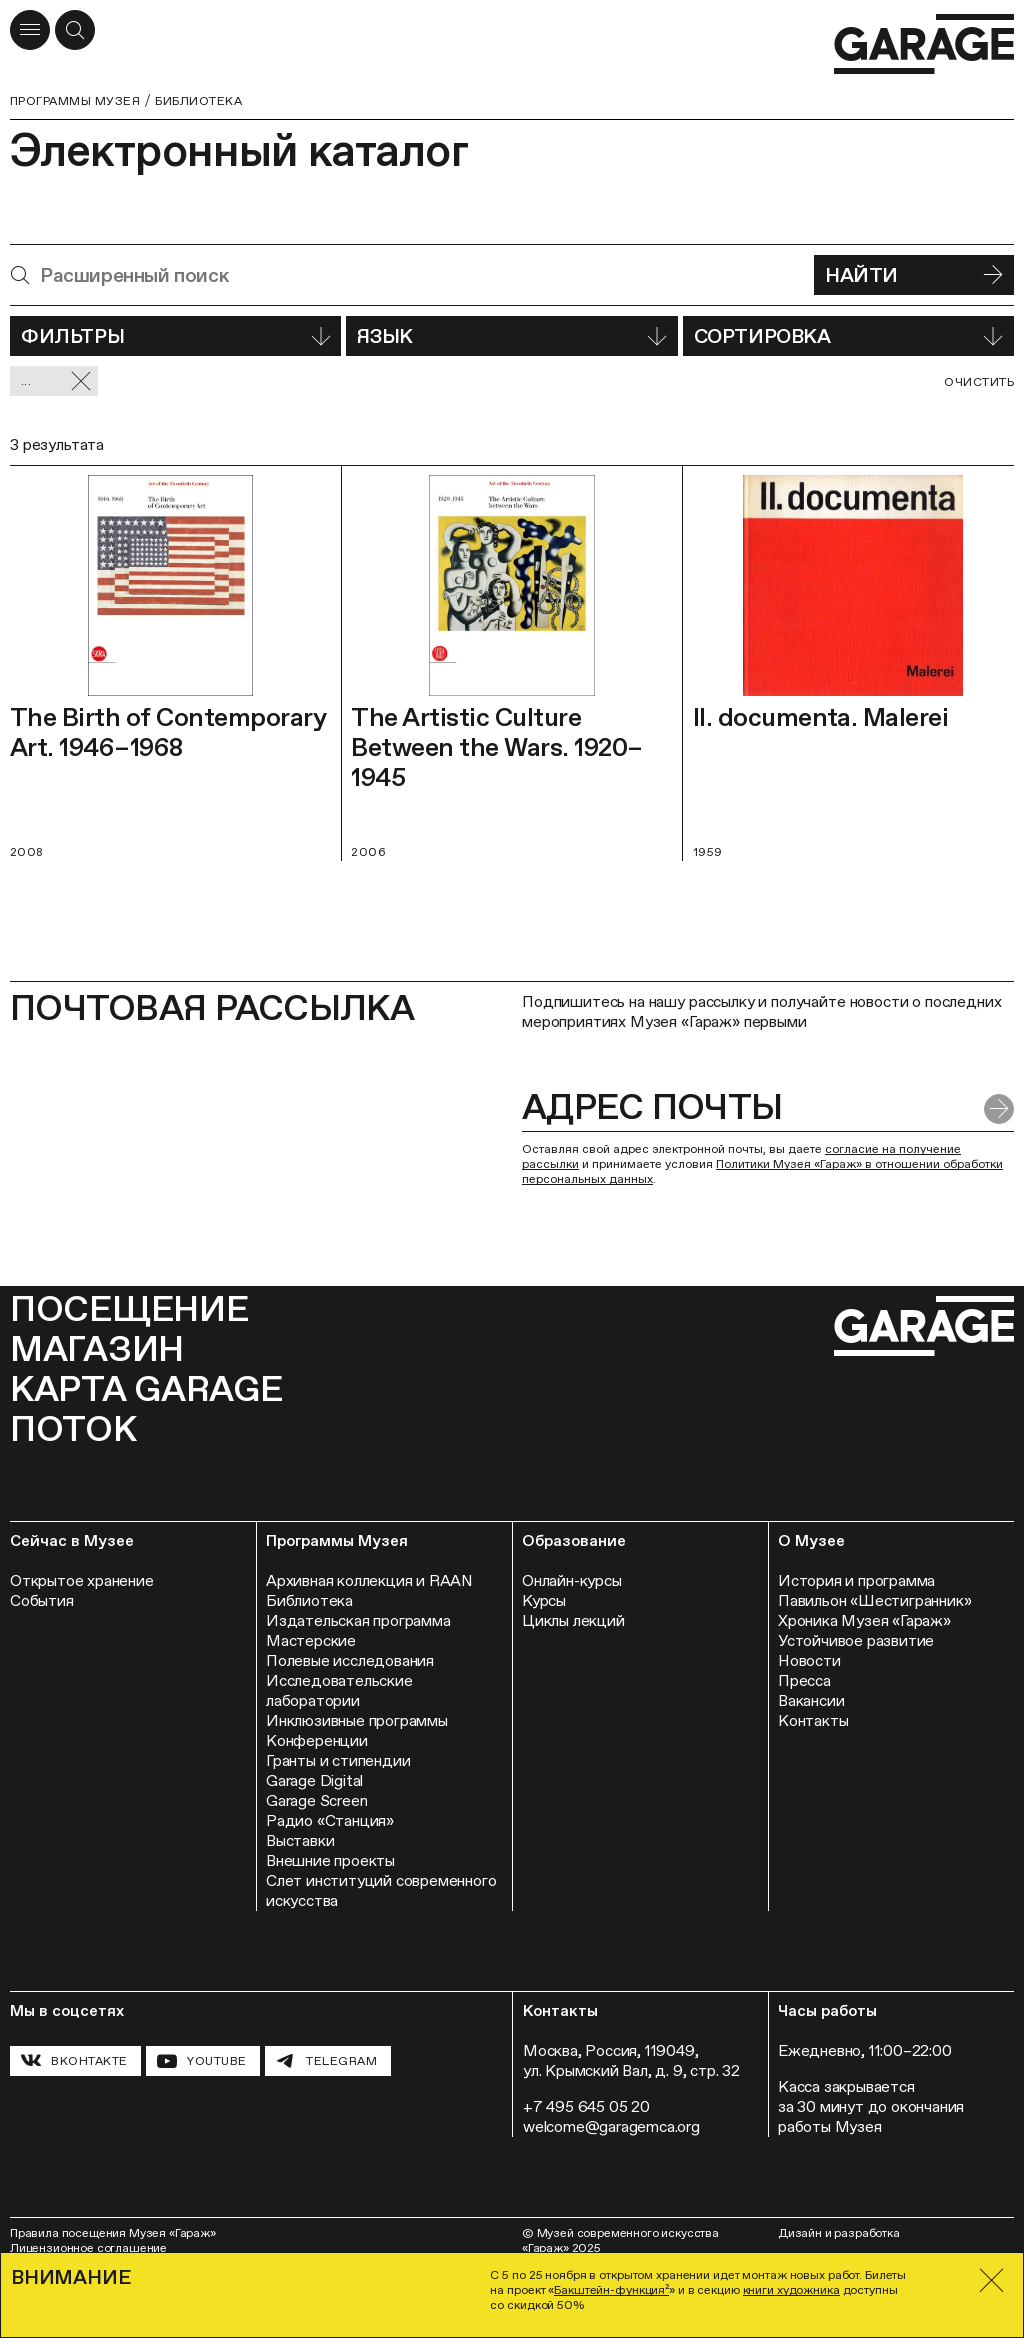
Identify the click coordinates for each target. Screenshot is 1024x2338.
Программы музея (75, 101)
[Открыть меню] (30, 30)
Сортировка (848, 336)
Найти (914, 275)
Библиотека (198, 101)
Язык (511, 336)
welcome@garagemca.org (611, 2126)
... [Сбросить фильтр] (56, 381)
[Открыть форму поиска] (75, 30)
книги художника (791, 2290)
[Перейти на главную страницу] (924, 44)
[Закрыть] (991, 2280)
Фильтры (175, 336)
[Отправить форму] (999, 1109)
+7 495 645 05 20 (586, 2106)
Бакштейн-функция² (611, 2290)
